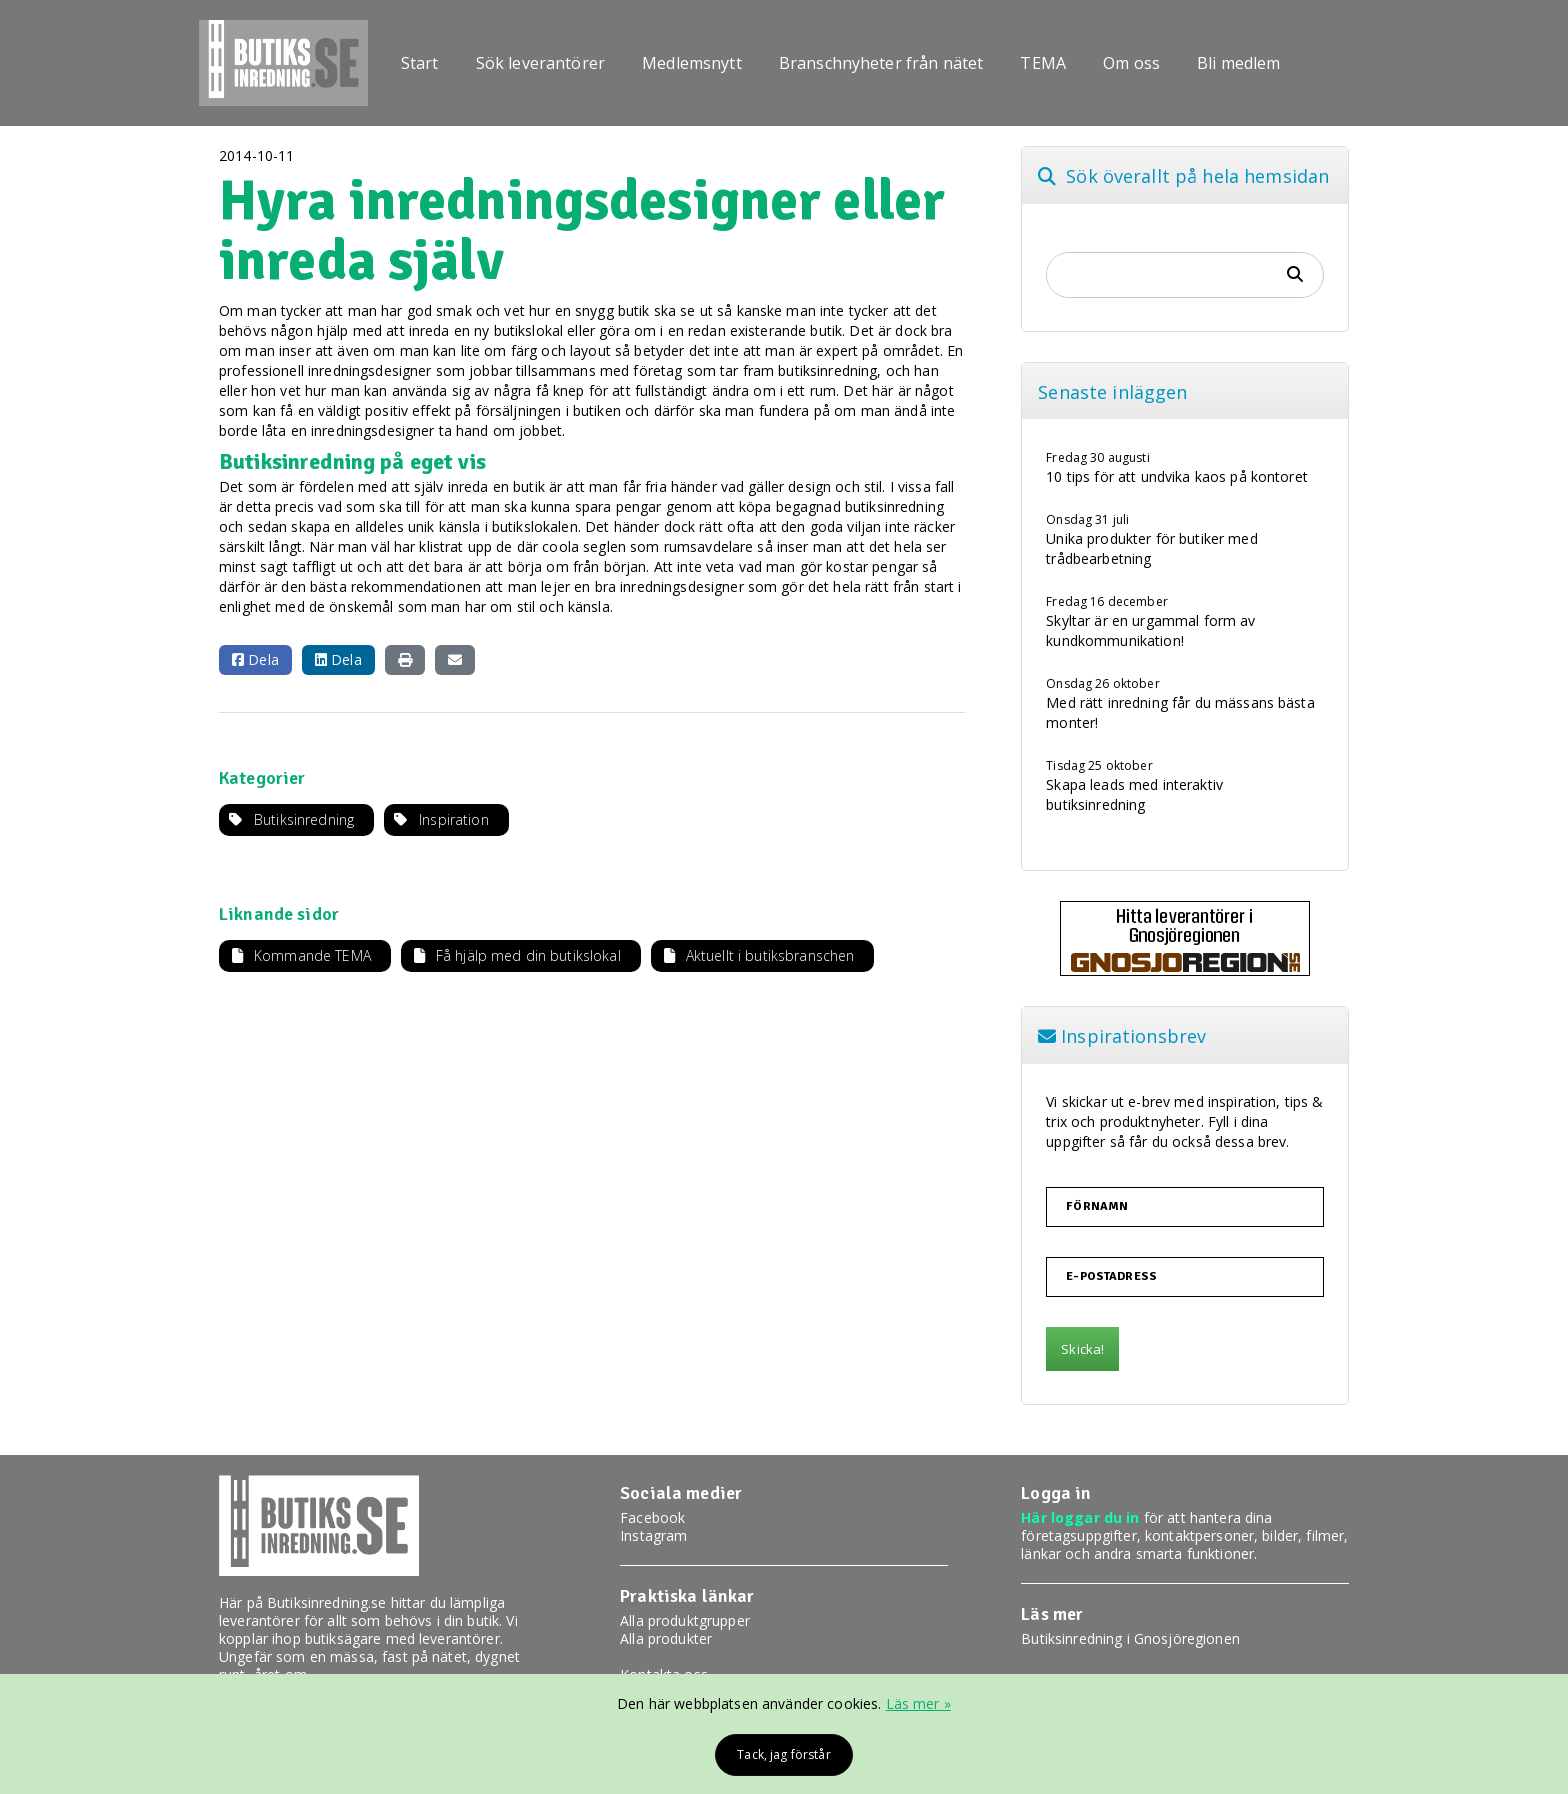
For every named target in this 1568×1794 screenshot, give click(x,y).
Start (420, 63)
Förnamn (1097, 1207)
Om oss (1131, 63)
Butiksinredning (304, 819)
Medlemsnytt (692, 63)
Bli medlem (1238, 63)
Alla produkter (666, 1638)
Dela (255, 659)
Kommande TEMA (312, 955)
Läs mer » (918, 1703)
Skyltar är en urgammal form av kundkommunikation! (1150, 630)
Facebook (652, 1517)
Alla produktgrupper (685, 1620)
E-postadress (1111, 1277)
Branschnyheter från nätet (881, 63)
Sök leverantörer (540, 63)
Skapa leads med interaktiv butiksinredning (1134, 794)
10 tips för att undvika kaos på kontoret (1177, 476)
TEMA (1043, 63)
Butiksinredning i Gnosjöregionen (1130, 1638)
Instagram (653, 1535)
